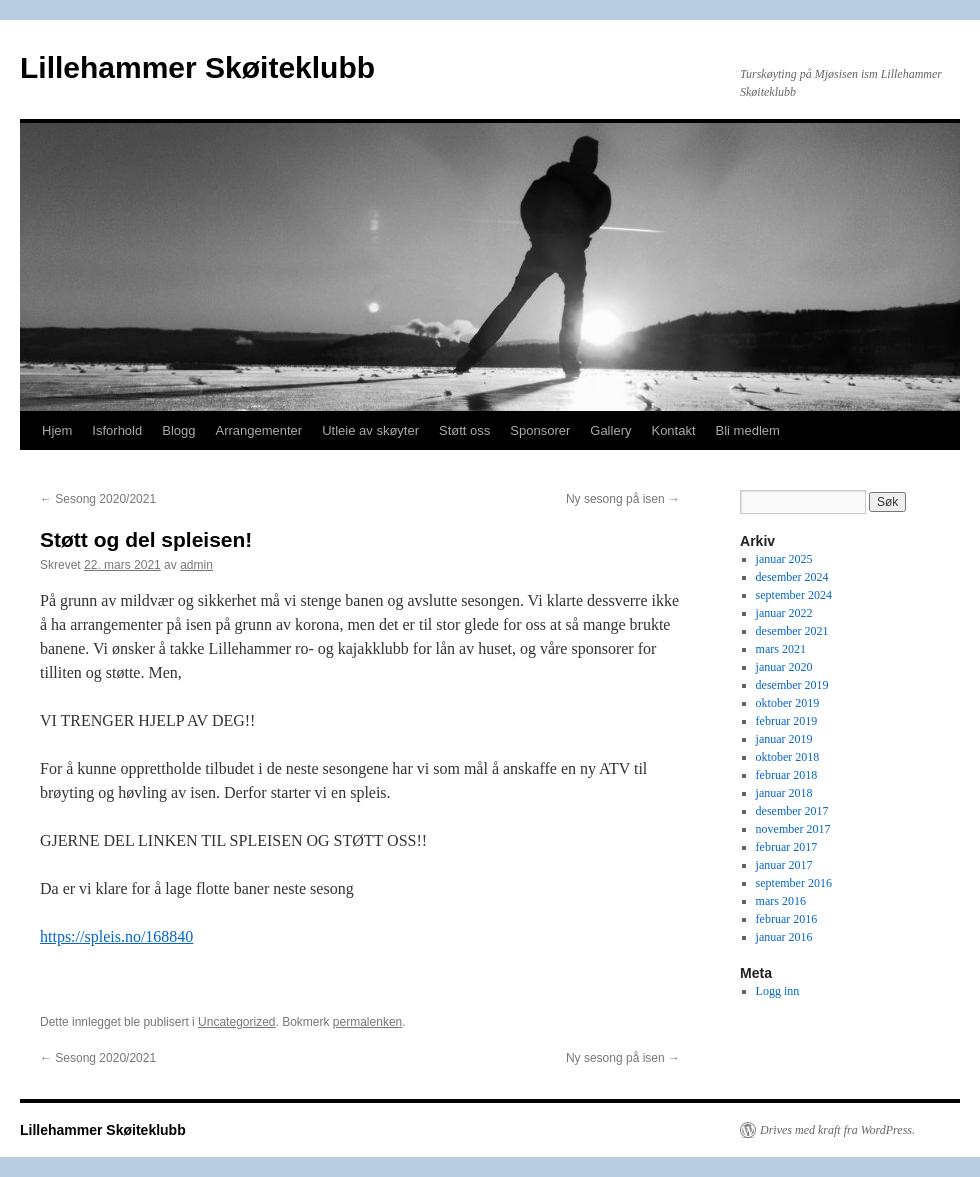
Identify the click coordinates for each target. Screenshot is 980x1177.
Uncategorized (236, 1022)
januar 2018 (784, 793)
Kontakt (673, 430)
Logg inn (778, 991)
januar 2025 (784, 559)
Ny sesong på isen (623, 499)
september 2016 (794, 883)
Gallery (610, 430)
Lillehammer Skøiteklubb (197, 67)
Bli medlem (748, 430)
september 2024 (794, 595)
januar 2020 (784, 667)
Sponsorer (540, 430)
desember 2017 (792, 811)
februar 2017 (787, 847)
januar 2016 (784, 937)
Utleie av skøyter (370, 430)
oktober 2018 (788, 757)
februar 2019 (787, 721)
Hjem (57, 430)
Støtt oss (464, 430)
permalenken (367, 1022)
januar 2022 (784, 613)
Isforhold (117, 430)
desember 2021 (792, 631)
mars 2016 (781, 901)
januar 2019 (784, 739)
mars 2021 (781, 649)
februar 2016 (787, 919)
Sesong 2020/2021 (98, 499)
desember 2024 (792, 577)
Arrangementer (258, 430)
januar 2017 (784, 865)
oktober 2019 (788, 703)
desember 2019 (792, 685)
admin (196, 565)
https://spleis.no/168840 (116, 936)
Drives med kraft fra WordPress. (837, 1130)
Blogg (178, 430)
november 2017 (793, 829)
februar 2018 (787, 775)
